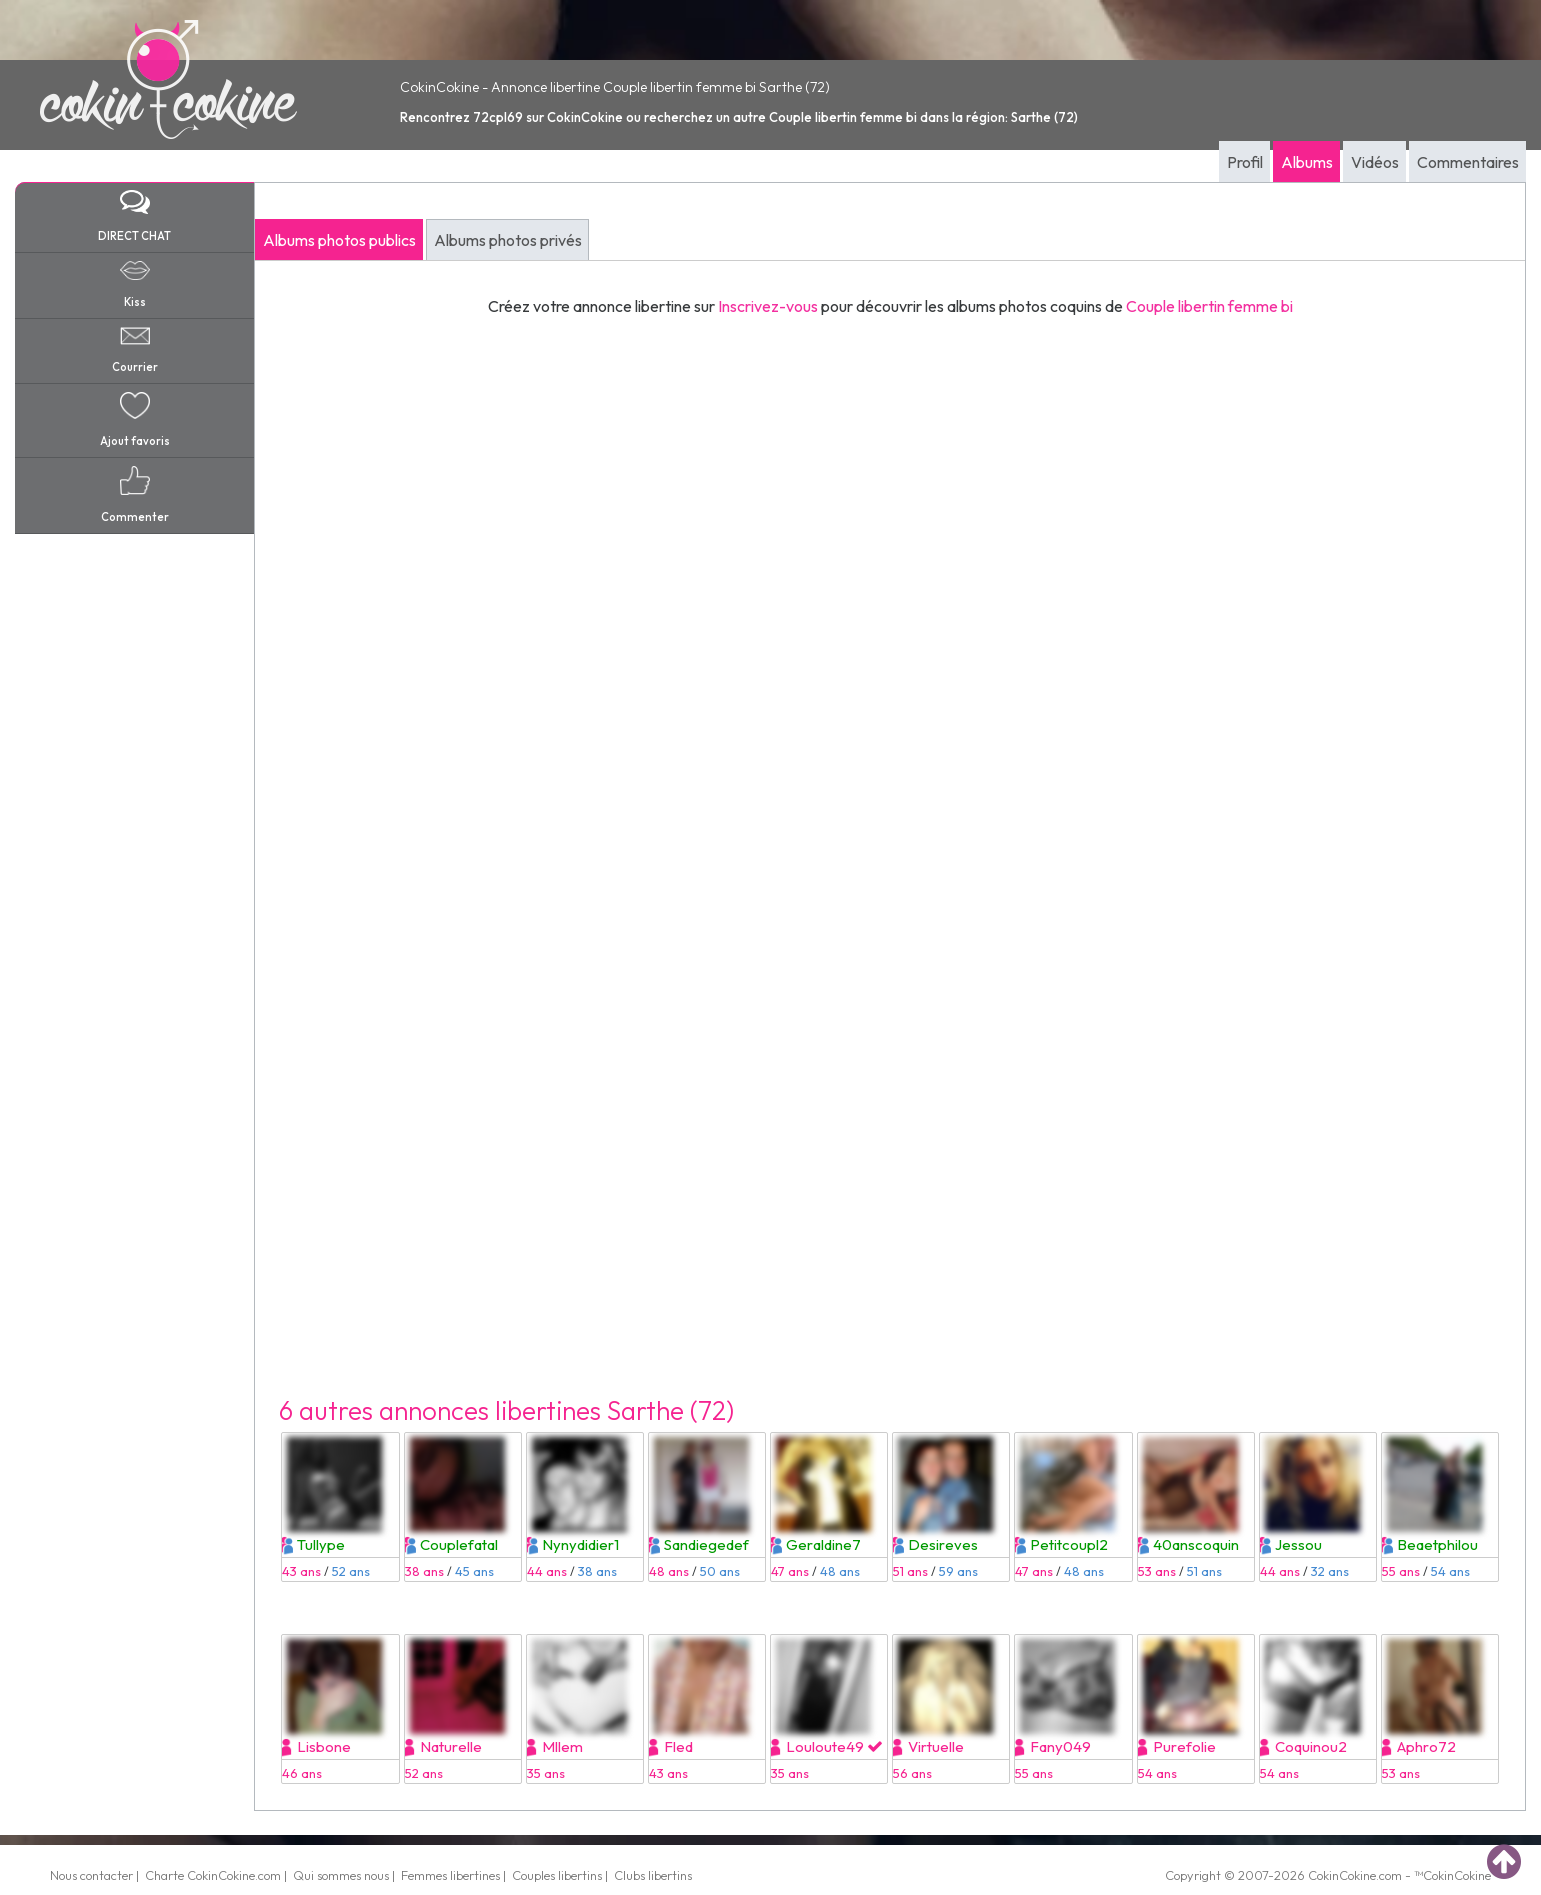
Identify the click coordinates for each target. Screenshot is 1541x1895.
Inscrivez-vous (768, 306)
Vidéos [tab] (1375, 162)
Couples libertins (557, 1875)
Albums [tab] (1307, 162)
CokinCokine (1342, 1875)
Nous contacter (91, 1875)
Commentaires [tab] (1468, 162)
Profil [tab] (1245, 162)
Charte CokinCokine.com (213, 1875)
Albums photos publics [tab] (339, 240)
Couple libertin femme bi (1209, 306)
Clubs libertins (653, 1875)
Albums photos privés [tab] (508, 240)
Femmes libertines (450, 1875)
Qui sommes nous (341, 1875)
